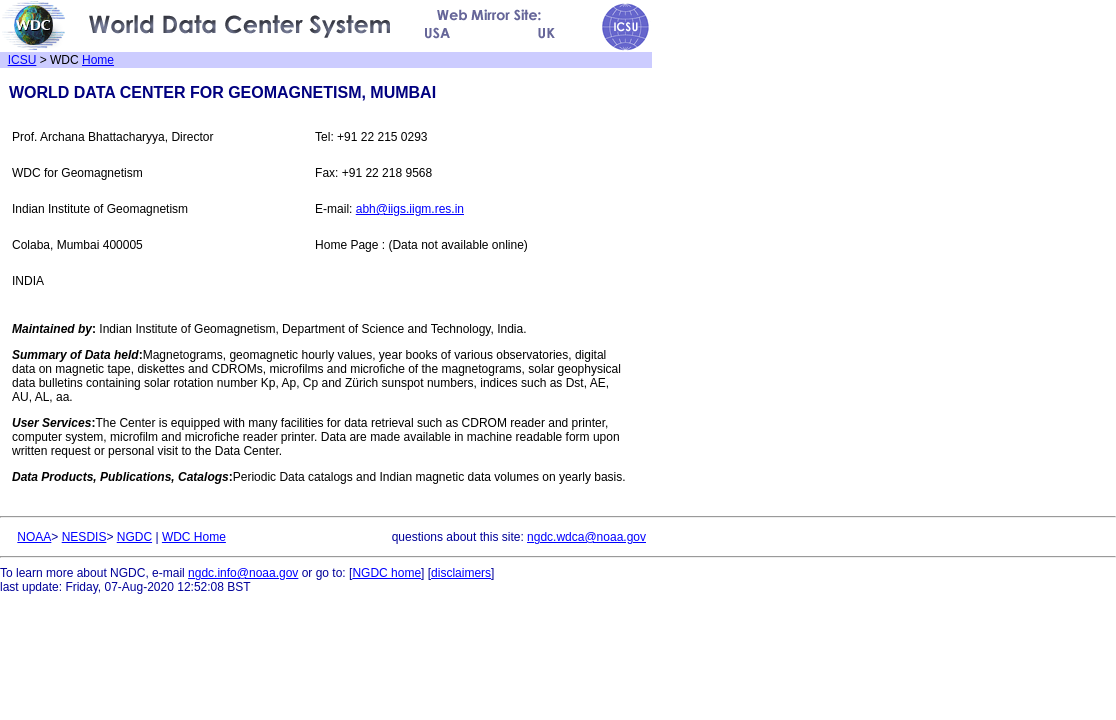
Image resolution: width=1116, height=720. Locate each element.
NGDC (134, 537)
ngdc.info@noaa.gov (243, 573)
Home (98, 60)
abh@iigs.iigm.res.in (410, 209)
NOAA (34, 537)
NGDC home (386, 573)
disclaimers (461, 573)
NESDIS (84, 537)
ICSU (22, 60)
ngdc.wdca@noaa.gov (586, 537)
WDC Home (194, 537)
